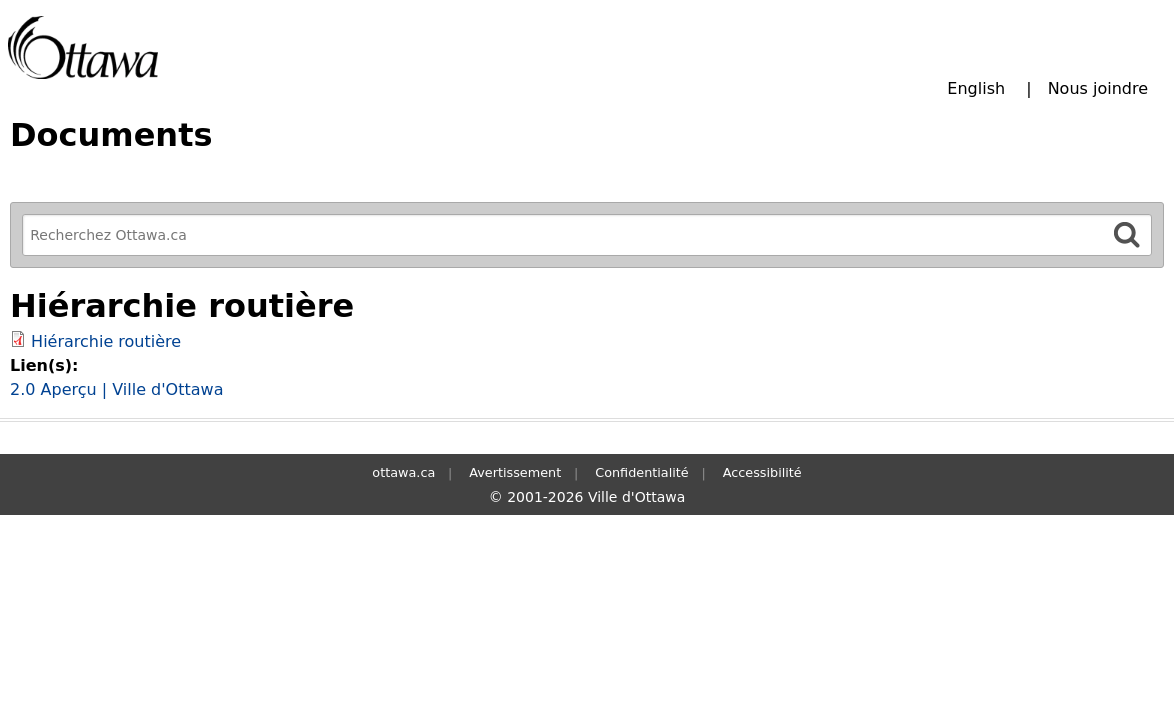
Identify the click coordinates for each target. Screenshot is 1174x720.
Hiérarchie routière (106, 341)
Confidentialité (641, 472)
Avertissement (515, 472)
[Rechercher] (1127, 234)
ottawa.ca (403, 472)
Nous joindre (1098, 88)
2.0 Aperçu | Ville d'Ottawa (116, 389)
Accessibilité (762, 472)
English (976, 88)
